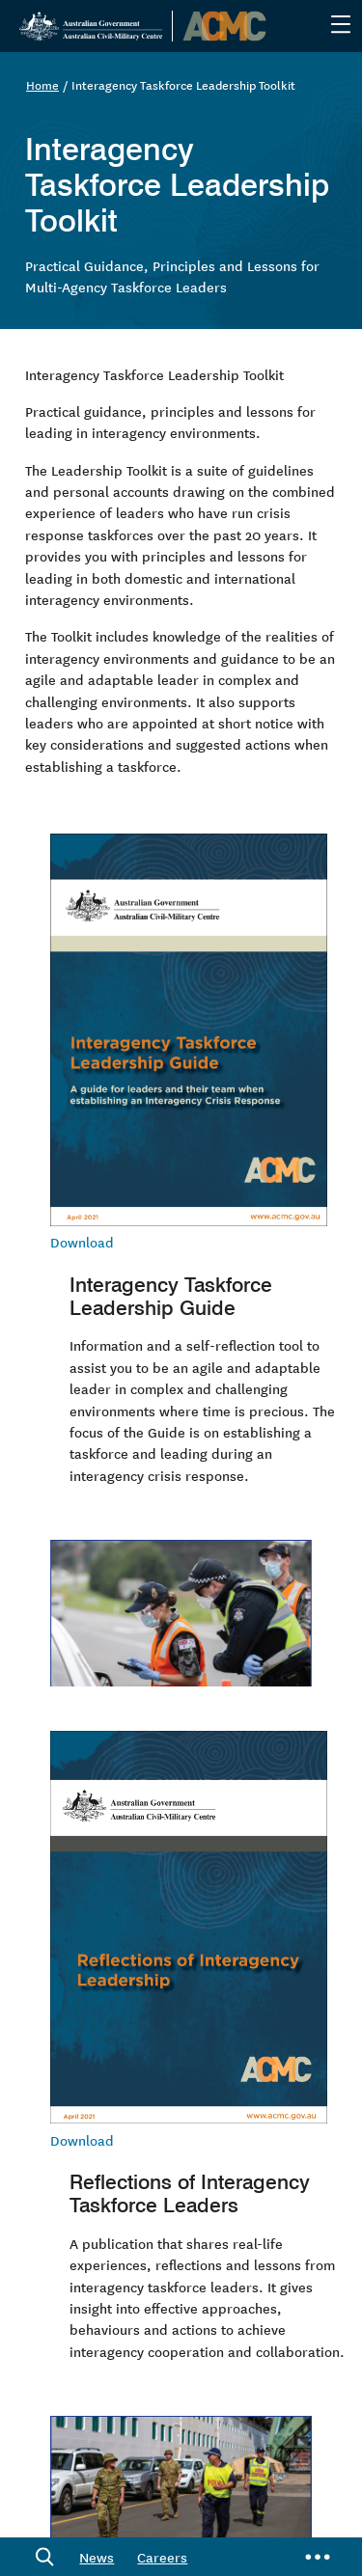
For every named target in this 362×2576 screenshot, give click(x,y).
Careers (162, 2556)
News (96, 2556)
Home (42, 84)
